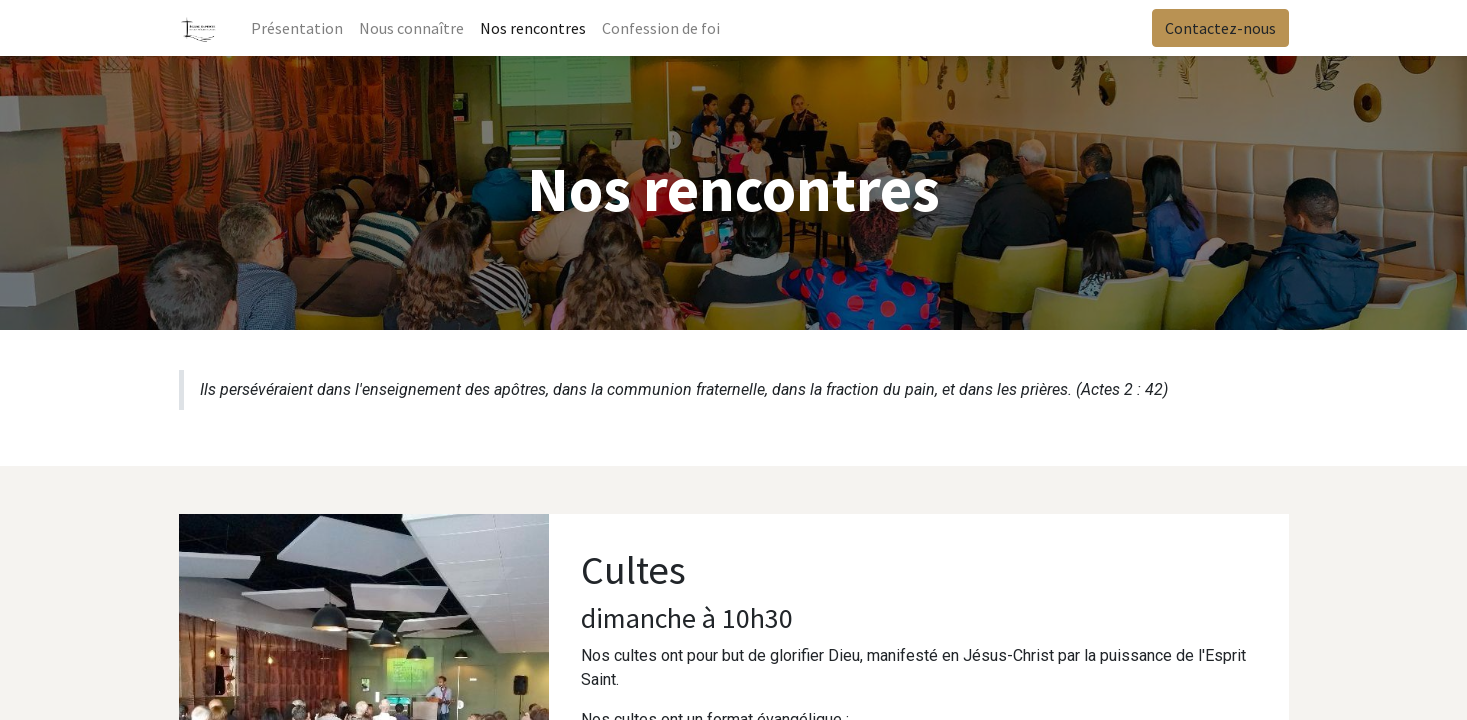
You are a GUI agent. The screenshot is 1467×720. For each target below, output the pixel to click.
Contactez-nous (1220, 28)
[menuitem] (297, 28)
